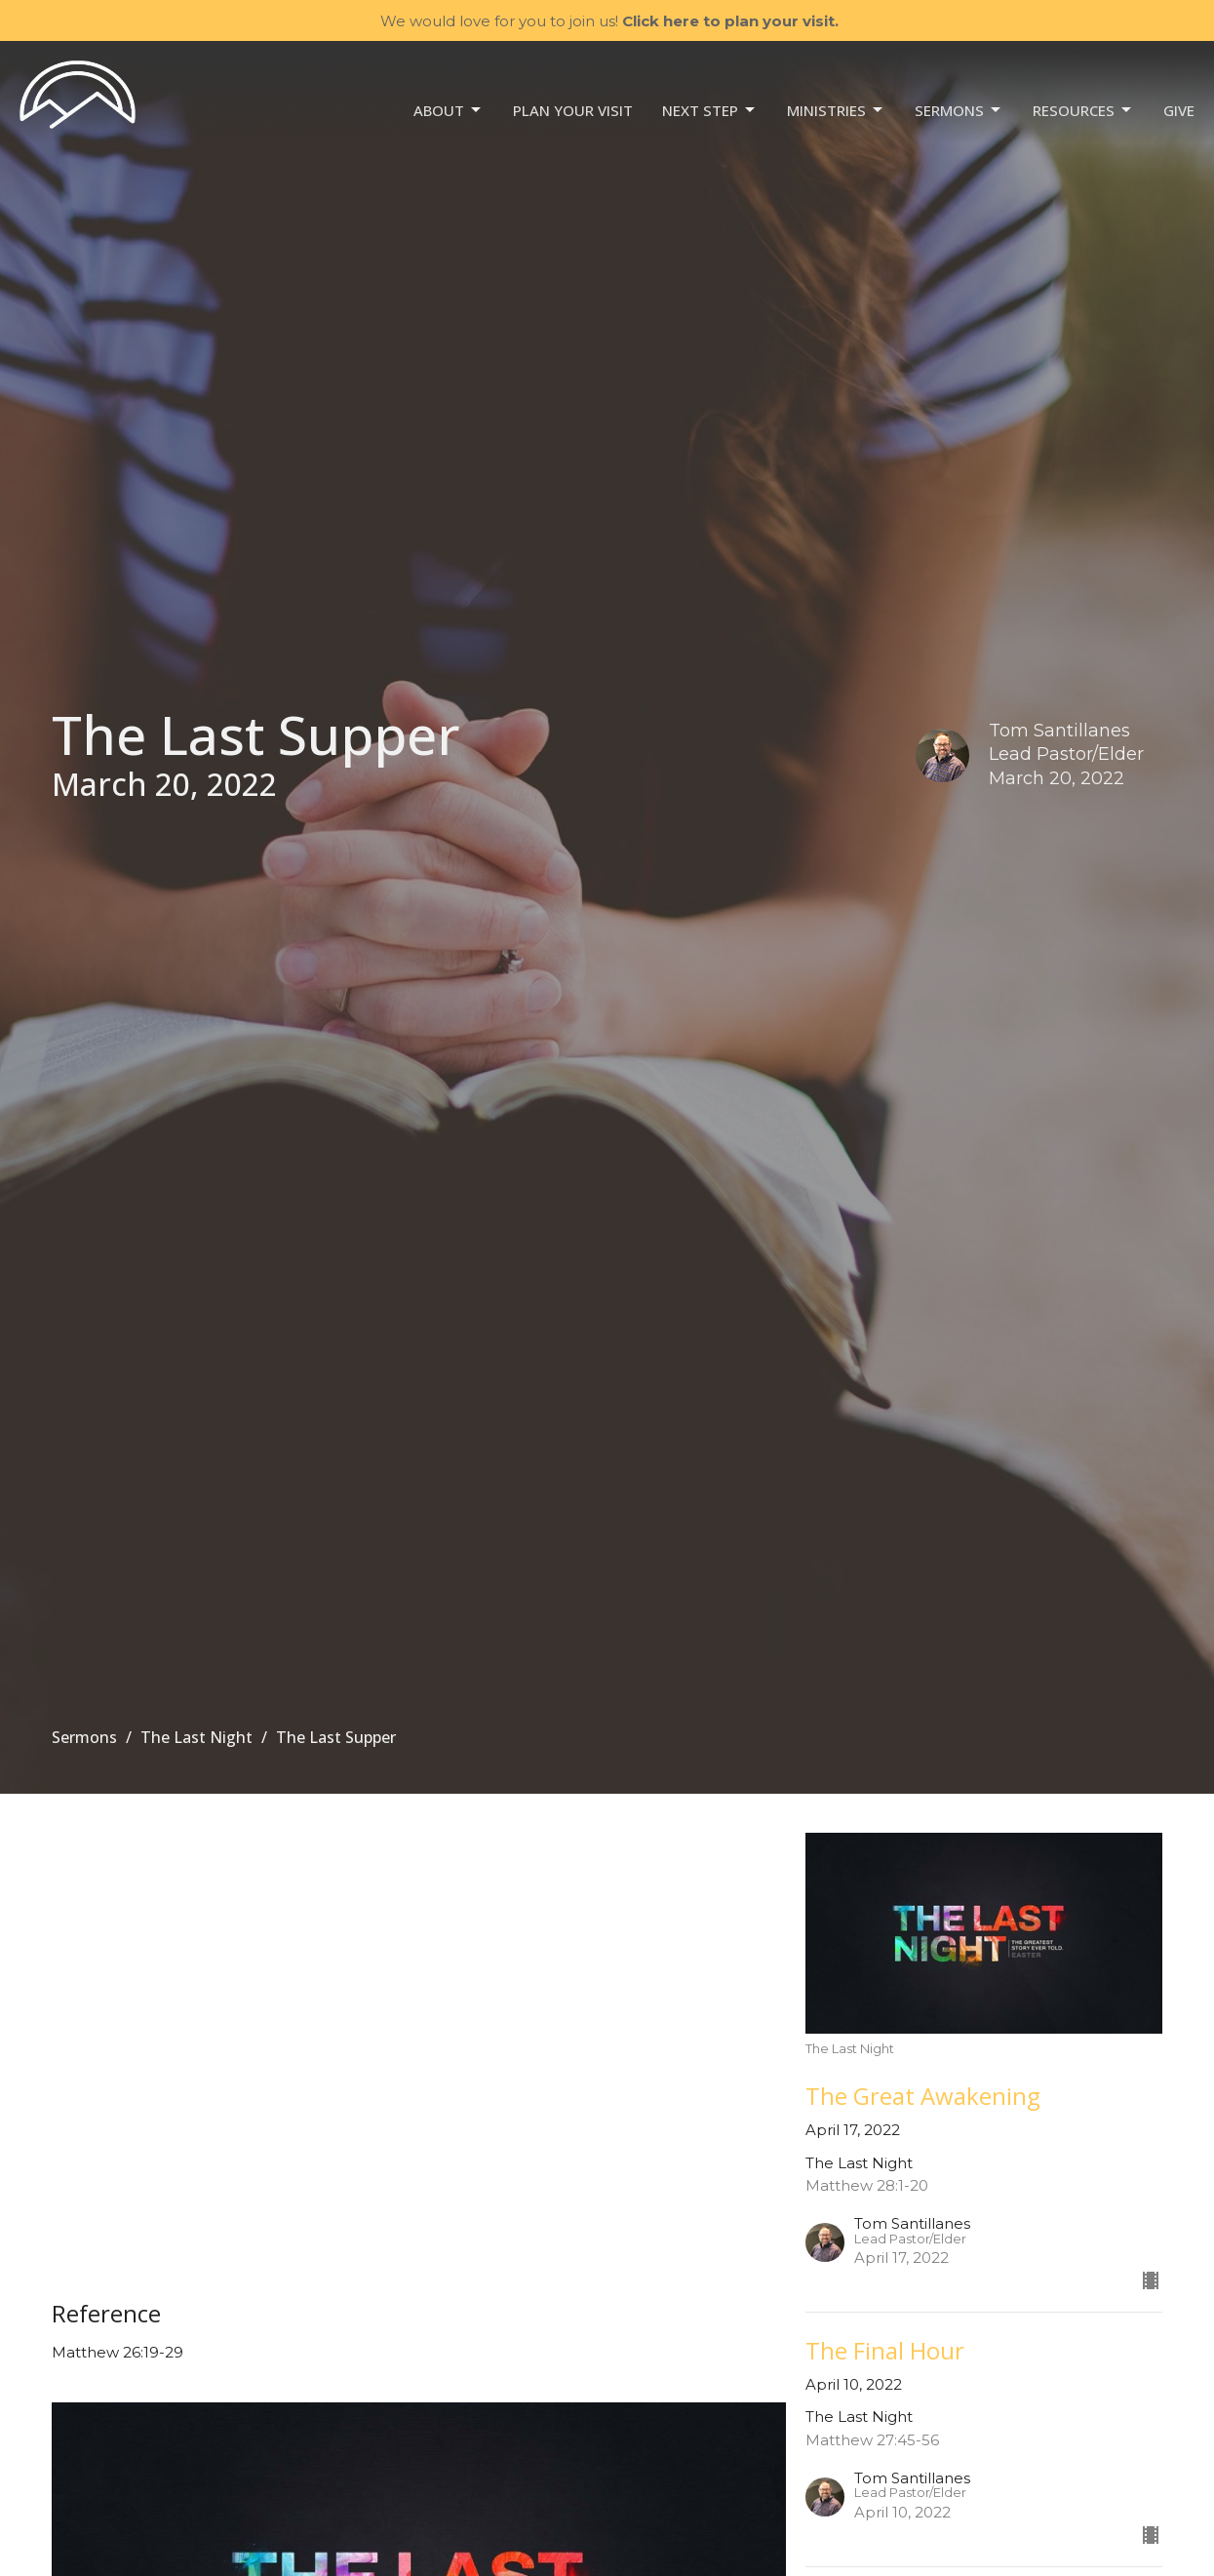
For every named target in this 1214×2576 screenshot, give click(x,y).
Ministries (836, 110)
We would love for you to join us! (609, 21)
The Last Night (196, 1737)
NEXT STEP (710, 110)
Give (1178, 110)
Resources (1083, 110)
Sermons (959, 110)
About (448, 110)
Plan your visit (573, 110)
